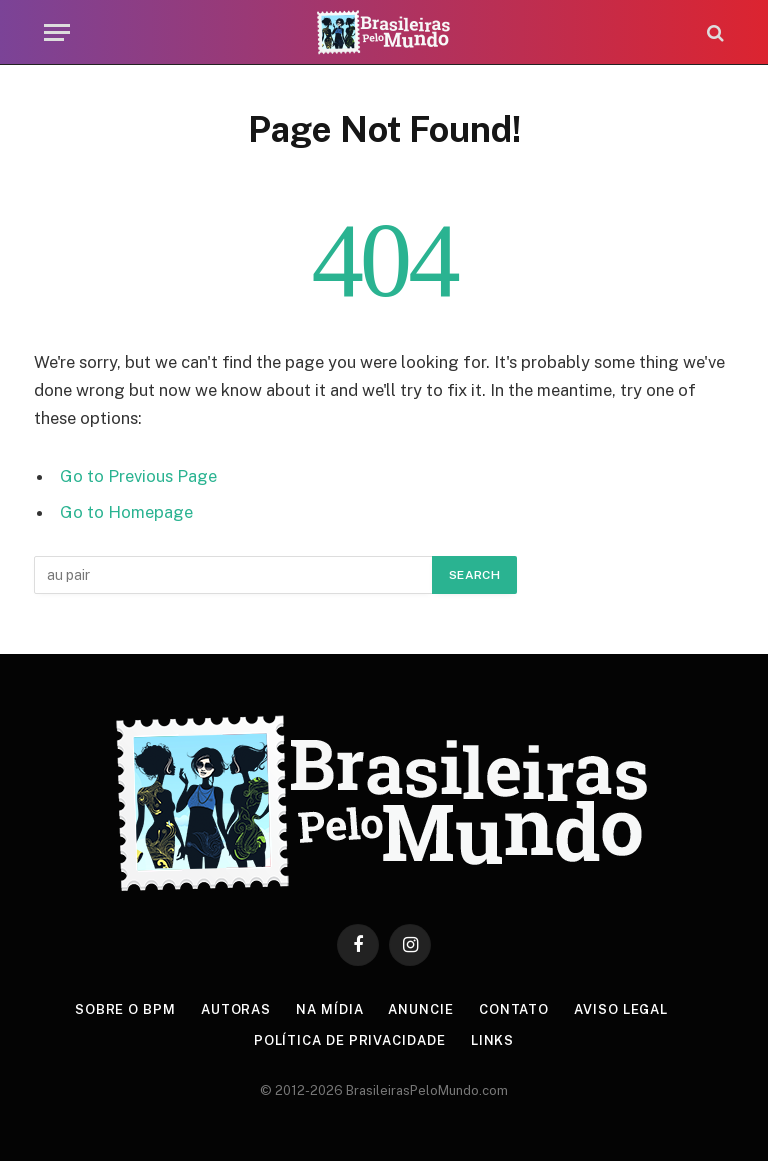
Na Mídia (329, 1009)
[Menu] (57, 32)
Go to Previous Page (138, 476)
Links (493, 1040)
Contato (514, 1009)
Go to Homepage (126, 512)
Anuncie (420, 1009)
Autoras (236, 1009)
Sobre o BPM (125, 1009)
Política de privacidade (350, 1040)
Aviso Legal (621, 1009)
